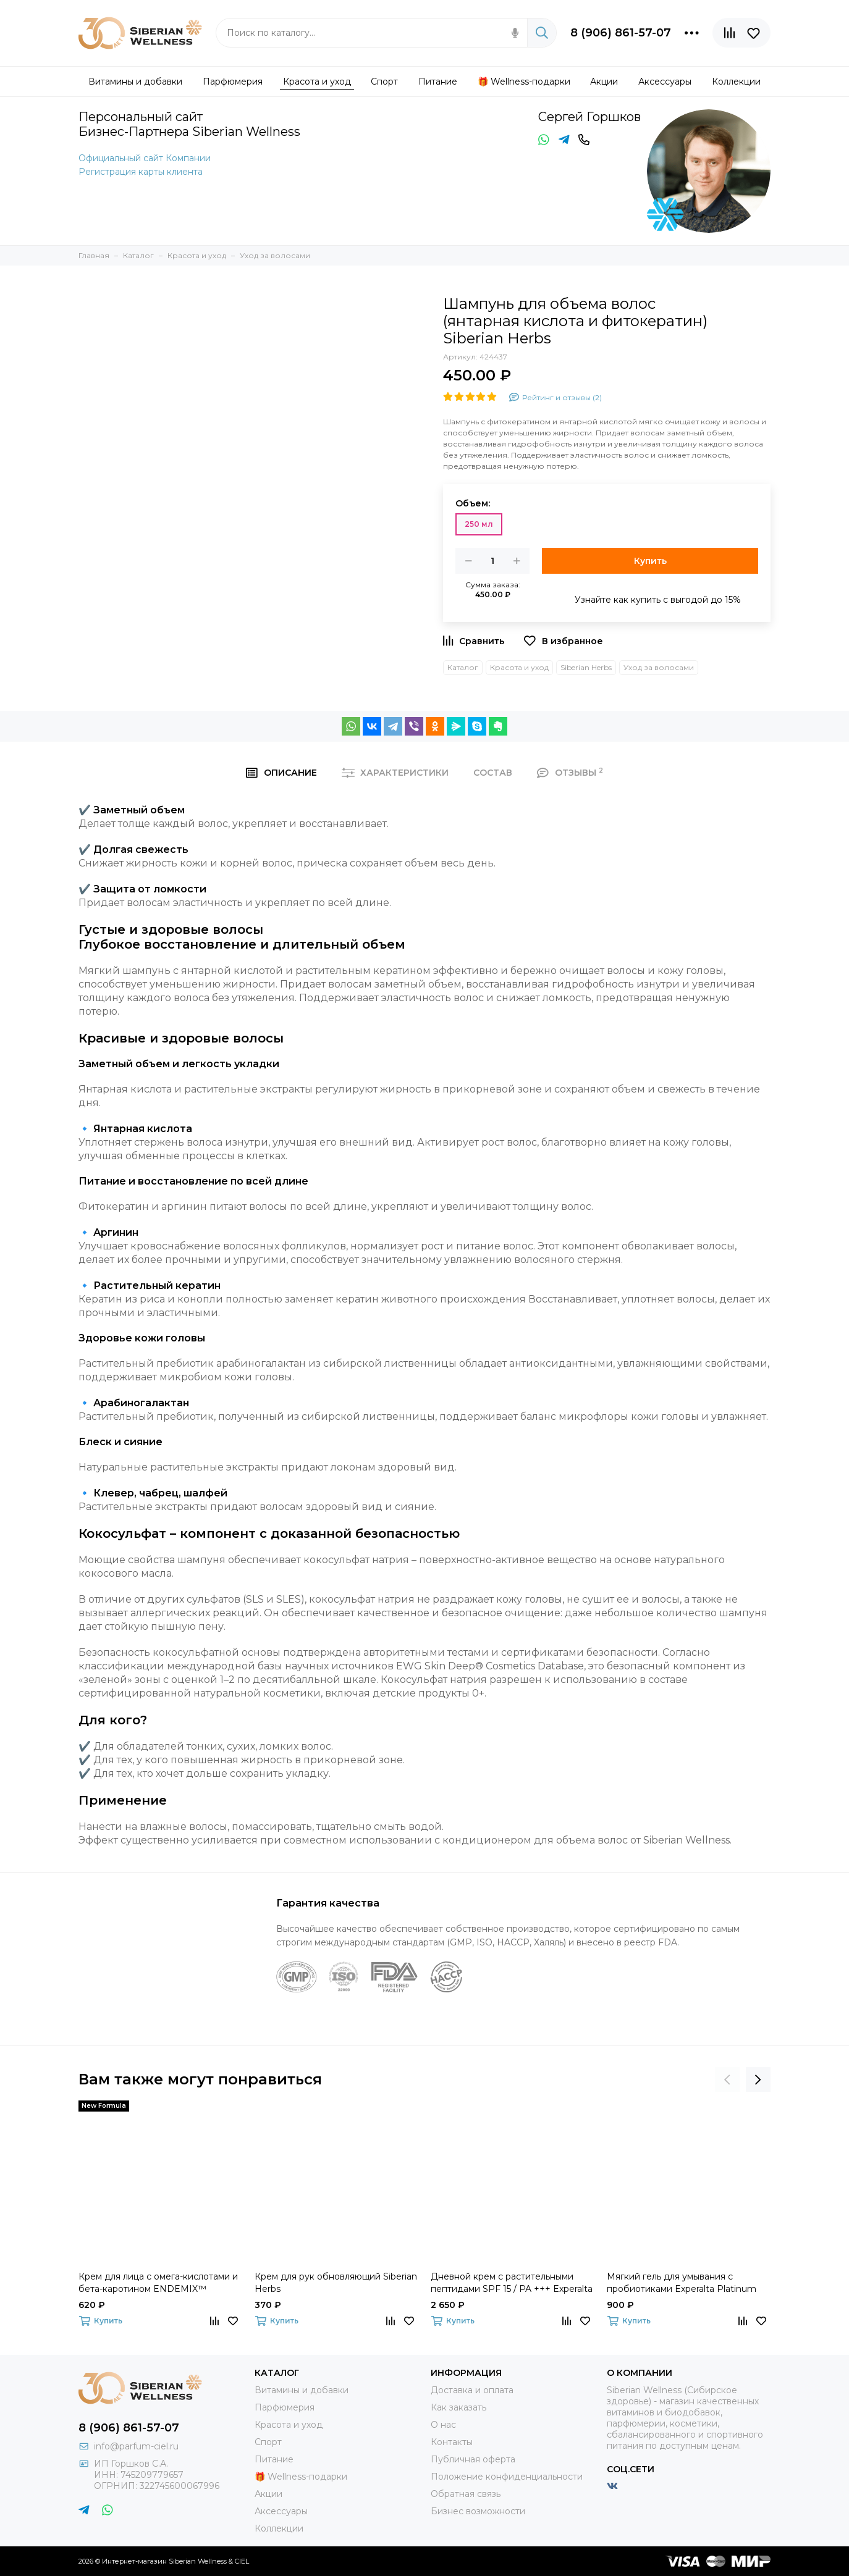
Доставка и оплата (472, 2390)
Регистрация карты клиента (140, 171)
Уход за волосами (658, 667)
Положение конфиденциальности (507, 2476)
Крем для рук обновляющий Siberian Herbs (336, 2282)
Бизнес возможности (478, 2511)
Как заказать (458, 2407)
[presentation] (727, 2079)
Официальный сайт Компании (144, 158)
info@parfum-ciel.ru (136, 2446)
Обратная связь (466, 2493)
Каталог (462, 667)
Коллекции (279, 2528)
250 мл (479, 524)
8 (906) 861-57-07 (620, 33)
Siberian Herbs (586, 667)
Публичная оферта (473, 2459)
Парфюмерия (285, 2407)
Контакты (452, 2442)
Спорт (268, 2442)
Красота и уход (519, 667)
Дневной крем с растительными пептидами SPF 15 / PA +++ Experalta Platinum (512, 2283)
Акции (268, 2493)
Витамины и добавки (301, 2390)
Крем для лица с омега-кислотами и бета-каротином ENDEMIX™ (158, 2282)
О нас (443, 2424)
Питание (274, 2459)
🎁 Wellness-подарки (301, 2476)
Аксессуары (281, 2511)
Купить (650, 560)
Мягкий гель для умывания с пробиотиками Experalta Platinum (681, 2282)
